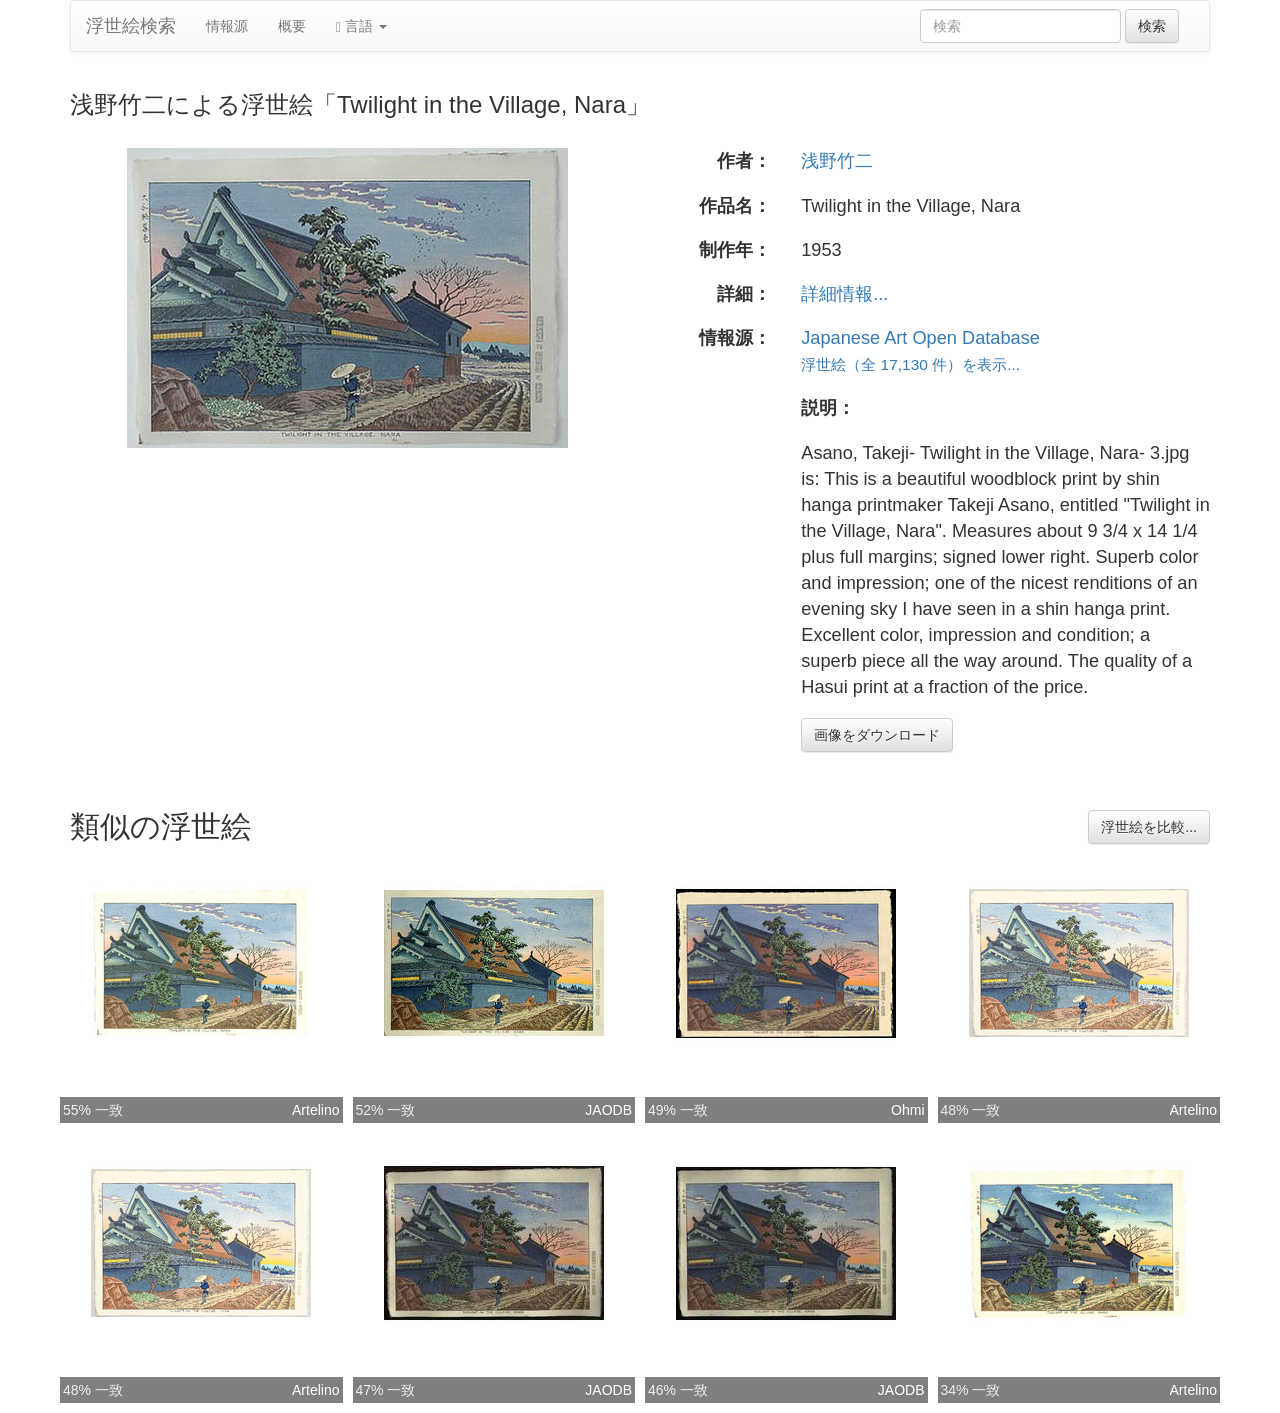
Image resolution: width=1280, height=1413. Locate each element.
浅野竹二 (837, 161)
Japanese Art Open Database (920, 338)
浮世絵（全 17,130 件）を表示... (910, 364)
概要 (292, 26)
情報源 (227, 26)
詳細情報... (844, 294)
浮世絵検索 (131, 26)
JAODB (608, 1110)
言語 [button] (361, 26)
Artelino (315, 1110)
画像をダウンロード (877, 735)
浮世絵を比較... (1149, 827)
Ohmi (907, 1110)
